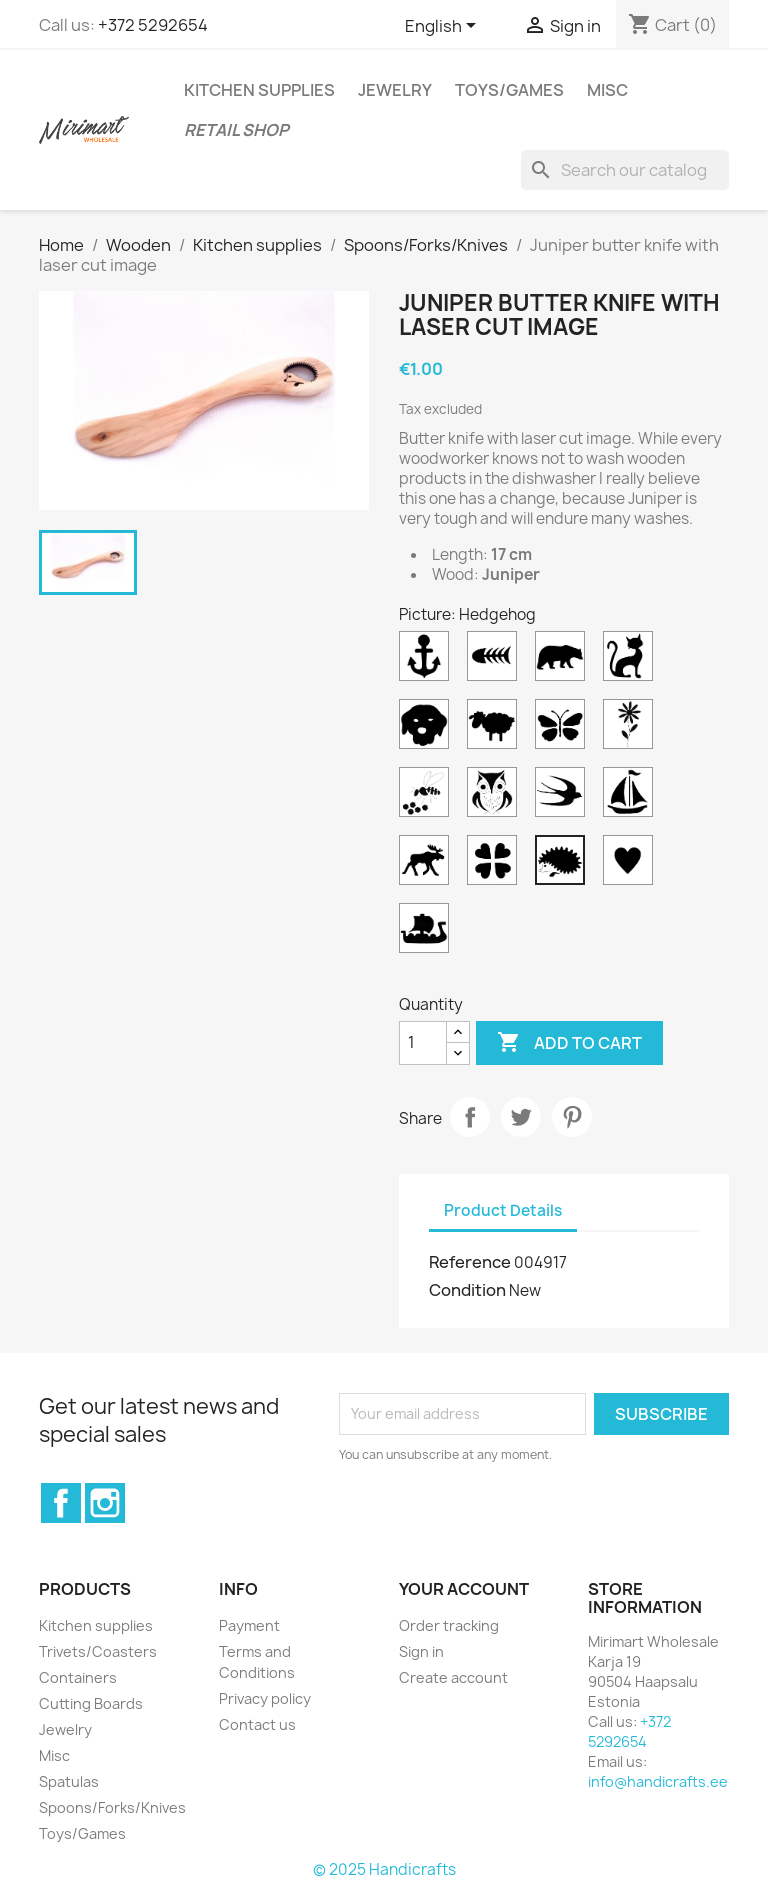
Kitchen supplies (259, 90)
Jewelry (395, 90)
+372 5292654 (153, 25)
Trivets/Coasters (98, 1651)
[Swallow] (564, 797)
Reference (470, 1262)
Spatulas (69, 1781)
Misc (607, 90)
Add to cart (569, 1043)
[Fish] (496, 661)
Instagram (105, 1503)
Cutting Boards (91, 1703)
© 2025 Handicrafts (384, 1869)
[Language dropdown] (444, 27)
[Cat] (632, 661)
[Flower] (632, 729)
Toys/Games (509, 90)
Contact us (257, 1724)
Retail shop (236, 130)
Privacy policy (265, 1698)
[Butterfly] (564, 729)
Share (470, 1117)
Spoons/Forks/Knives (112, 1807)
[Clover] (496, 865)
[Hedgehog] (564, 865)
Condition (467, 1290)
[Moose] (428, 865)
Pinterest (572, 1117)
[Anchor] (428, 661)
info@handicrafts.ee (658, 1781)
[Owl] (496, 797)
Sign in (421, 1651)
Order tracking (449, 1625)
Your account (464, 1589)
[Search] (625, 170)
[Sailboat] (632, 797)
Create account (453, 1677)
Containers (78, 1677)
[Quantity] (423, 1043)
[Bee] (428, 797)
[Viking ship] (428, 933)
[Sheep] (496, 729)
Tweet (521, 1117)
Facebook (61, 1503)
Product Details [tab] (503, 1210)
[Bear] (564, 661)
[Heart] (632, 865)
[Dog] (428, 729)
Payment (249, 1625)
